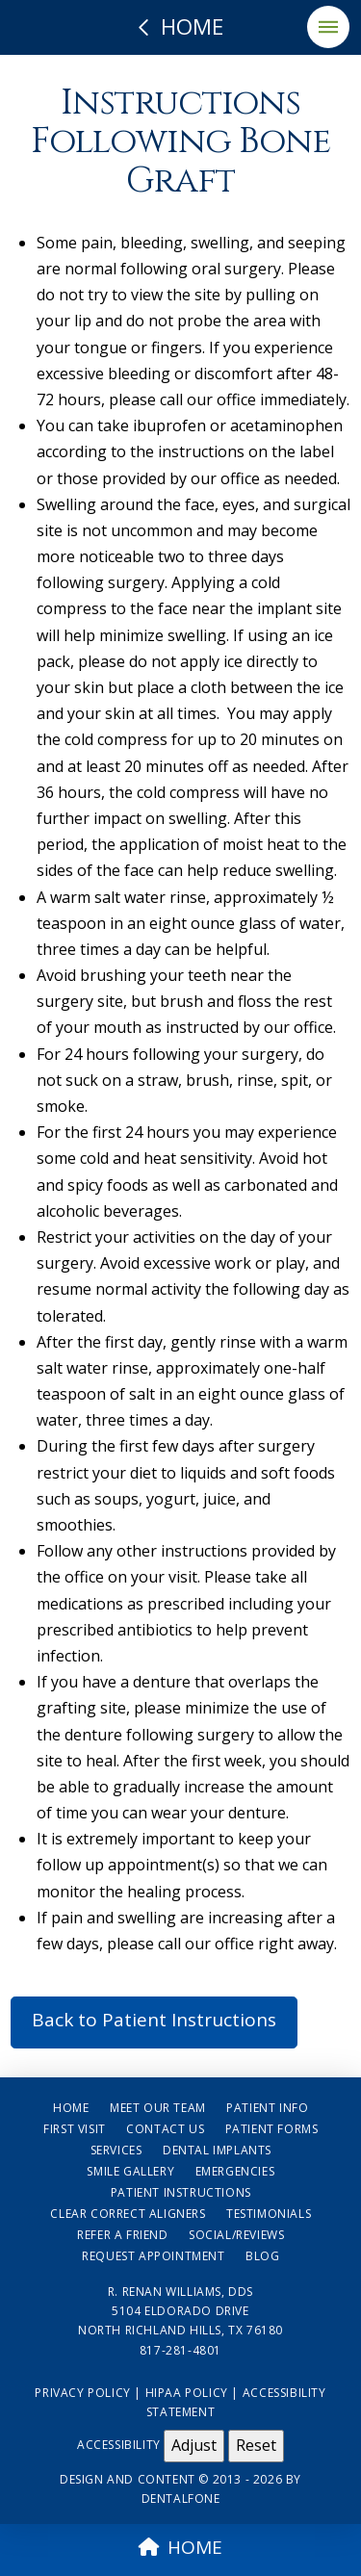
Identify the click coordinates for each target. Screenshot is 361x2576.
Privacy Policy (82, 2392)
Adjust (194, 2445)
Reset (256, 2445)
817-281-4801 (180, 2350)
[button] (328, 27)
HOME (181, 2547)
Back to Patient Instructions (154, 2019)
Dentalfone (181, 2498)
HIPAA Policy (186, 2392)
